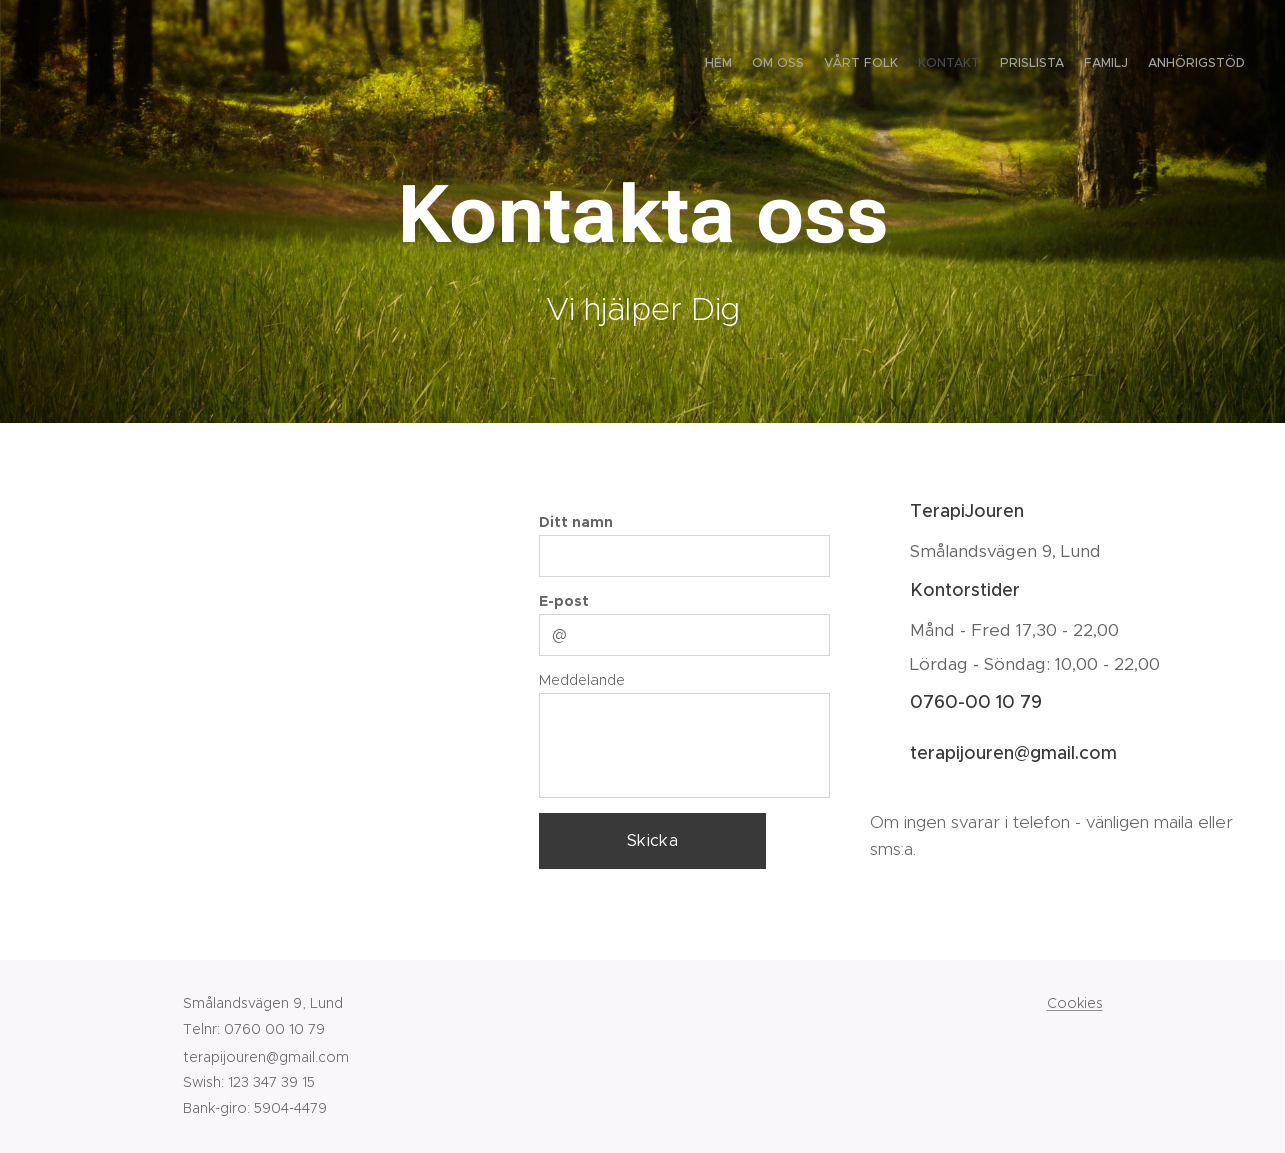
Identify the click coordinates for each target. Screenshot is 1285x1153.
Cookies (1075, 1003)
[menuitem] (1127, 65)
